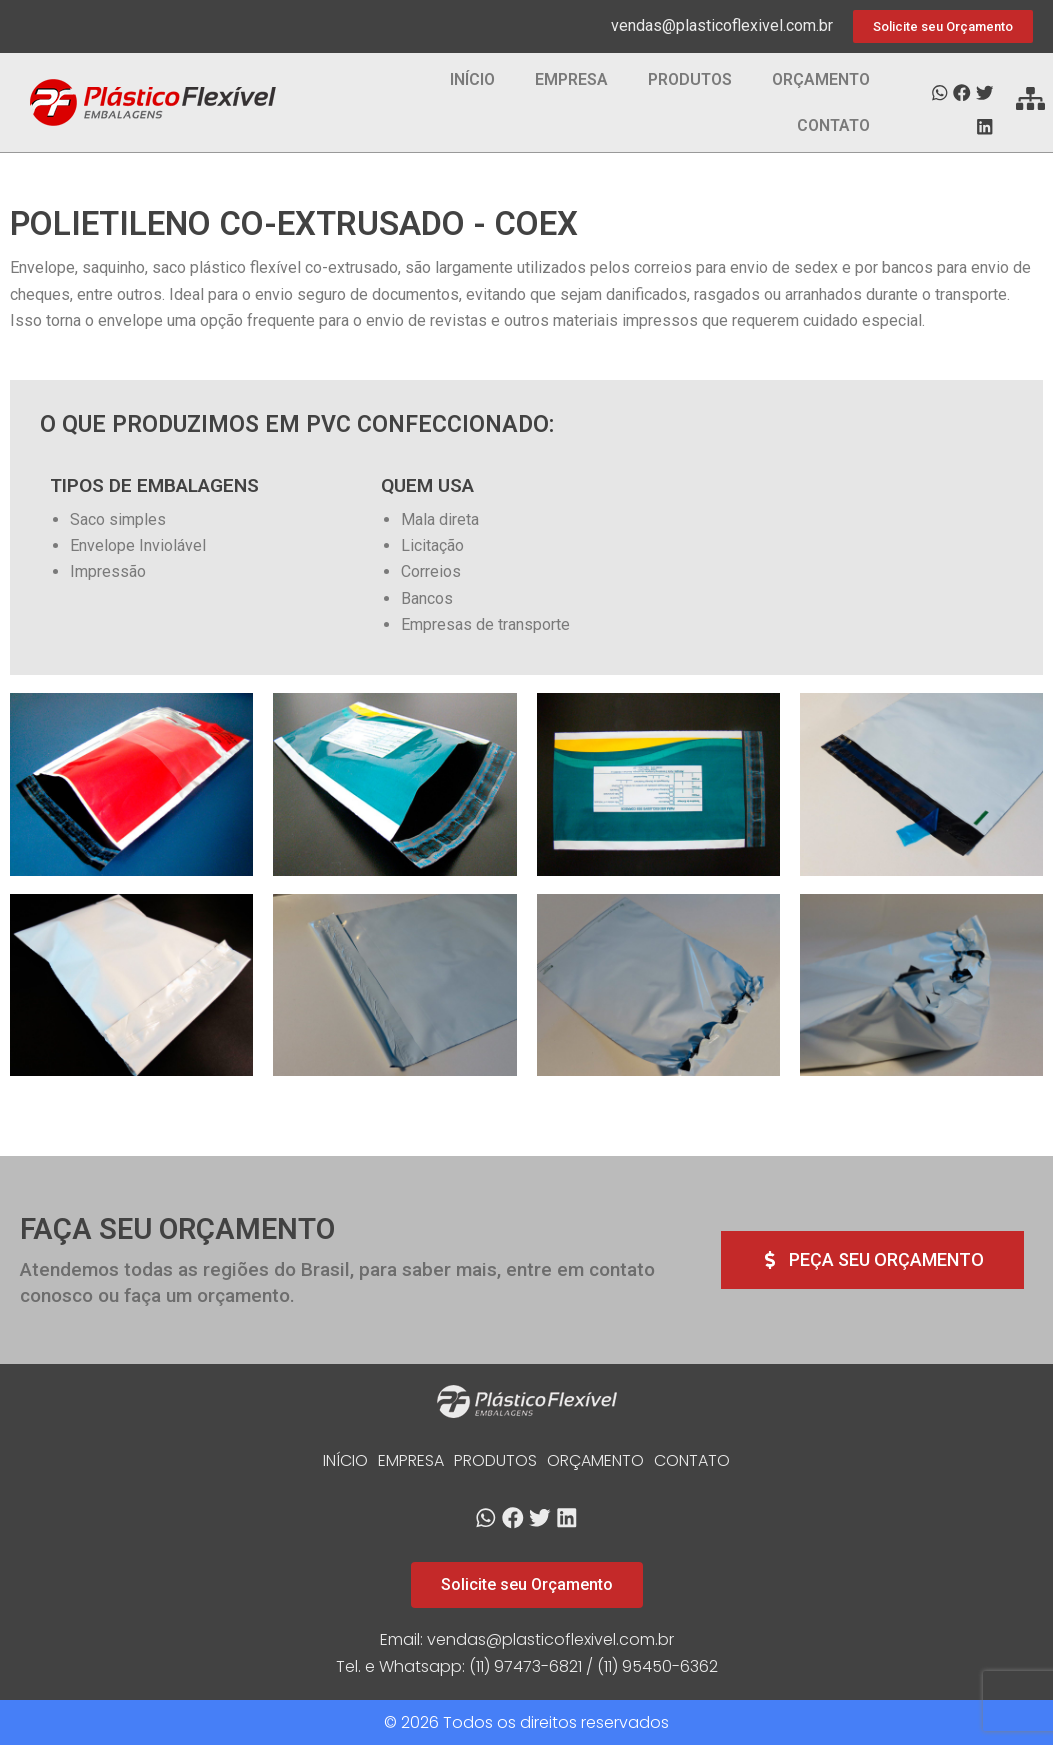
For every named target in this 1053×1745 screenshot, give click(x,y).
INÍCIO (472, 79)
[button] (939, 93)
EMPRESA (571, 79)
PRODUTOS (690, 79)
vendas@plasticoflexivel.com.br (722, 25)
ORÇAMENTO (821, 79)
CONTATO (833, 125)
